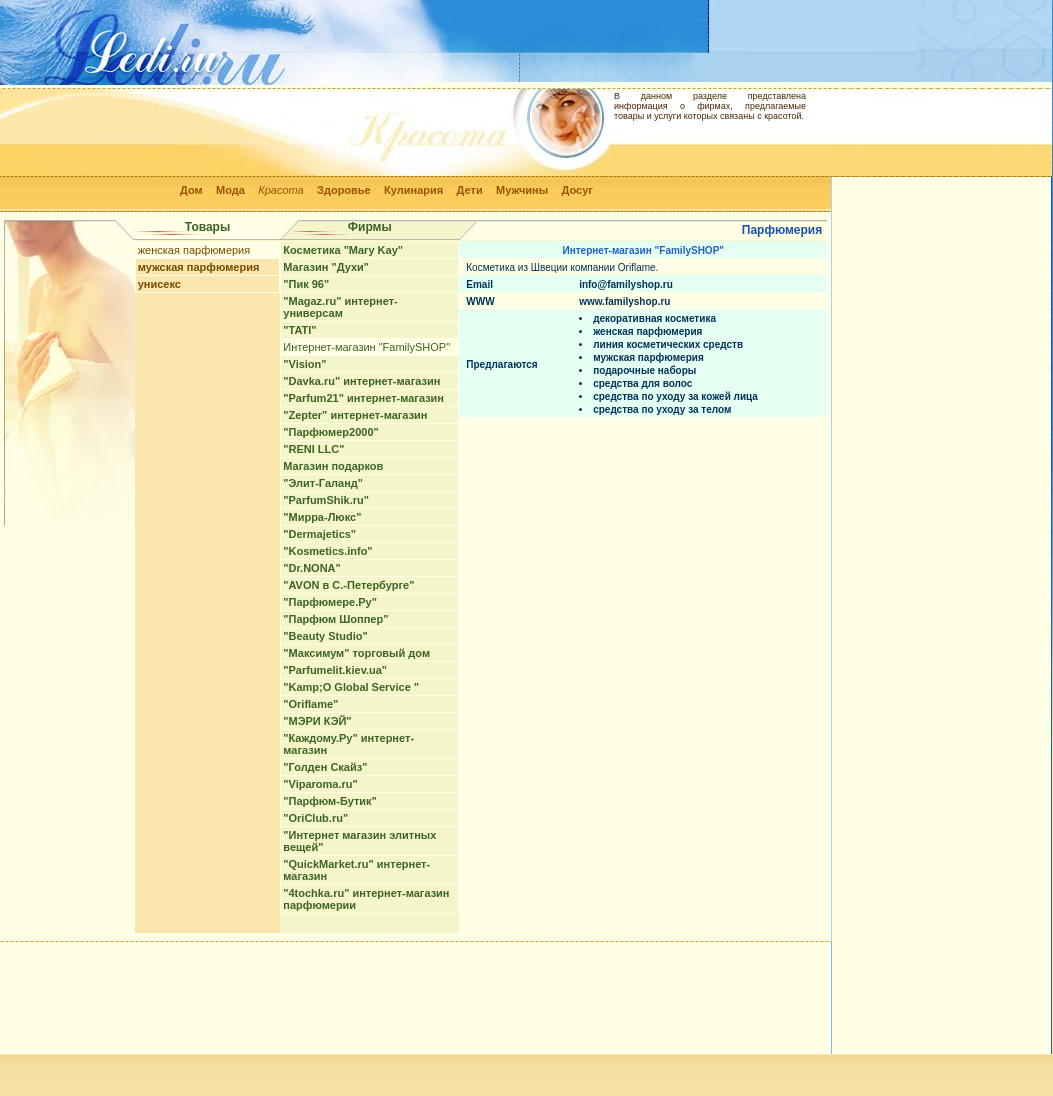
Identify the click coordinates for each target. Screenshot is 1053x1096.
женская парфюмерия (194, 250)
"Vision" (304, 364)
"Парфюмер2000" (331, 432)
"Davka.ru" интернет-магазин (361, 381)
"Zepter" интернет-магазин (355, 415)
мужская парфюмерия (199, 267)
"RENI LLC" (313, 449)
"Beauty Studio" (325, 636)
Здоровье (344, 190)
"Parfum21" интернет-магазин (363, 398)
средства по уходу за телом (662, 409)
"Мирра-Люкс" (322, 517)
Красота (281, 190)
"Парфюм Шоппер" (335, 619)
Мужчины (522, 190)
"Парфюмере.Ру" (330, 602)
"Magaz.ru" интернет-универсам (340, 307)
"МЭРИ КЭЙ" (317, 721)
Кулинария (413, 190)
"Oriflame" (310, 704)
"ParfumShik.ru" (326, 500)
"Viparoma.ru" (320, 784)
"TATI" (299, 330)
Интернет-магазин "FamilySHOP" (366, 347)
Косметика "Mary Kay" (343, 250)
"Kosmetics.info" (327, 551)
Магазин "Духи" (326, 267)
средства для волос (642, 383)
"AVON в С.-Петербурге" (348, 585)
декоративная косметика (654, 318)
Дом (191, 190)
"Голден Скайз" (325, 767)
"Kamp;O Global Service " (351, 687)
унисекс (159, 284)
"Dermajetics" (319, 534)
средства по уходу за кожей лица (675, 396)
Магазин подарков (333, 466)
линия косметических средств (668, 344)
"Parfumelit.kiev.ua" (335, 670)
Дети (470, 190)
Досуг (576, 190)
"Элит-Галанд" (323, 483)
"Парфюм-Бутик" (330, 801)
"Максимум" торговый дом (356, 653)
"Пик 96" (306, 284)
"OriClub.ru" (315, 818)
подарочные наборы (644, 370)
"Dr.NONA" (312, 568)
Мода (230, 190)
